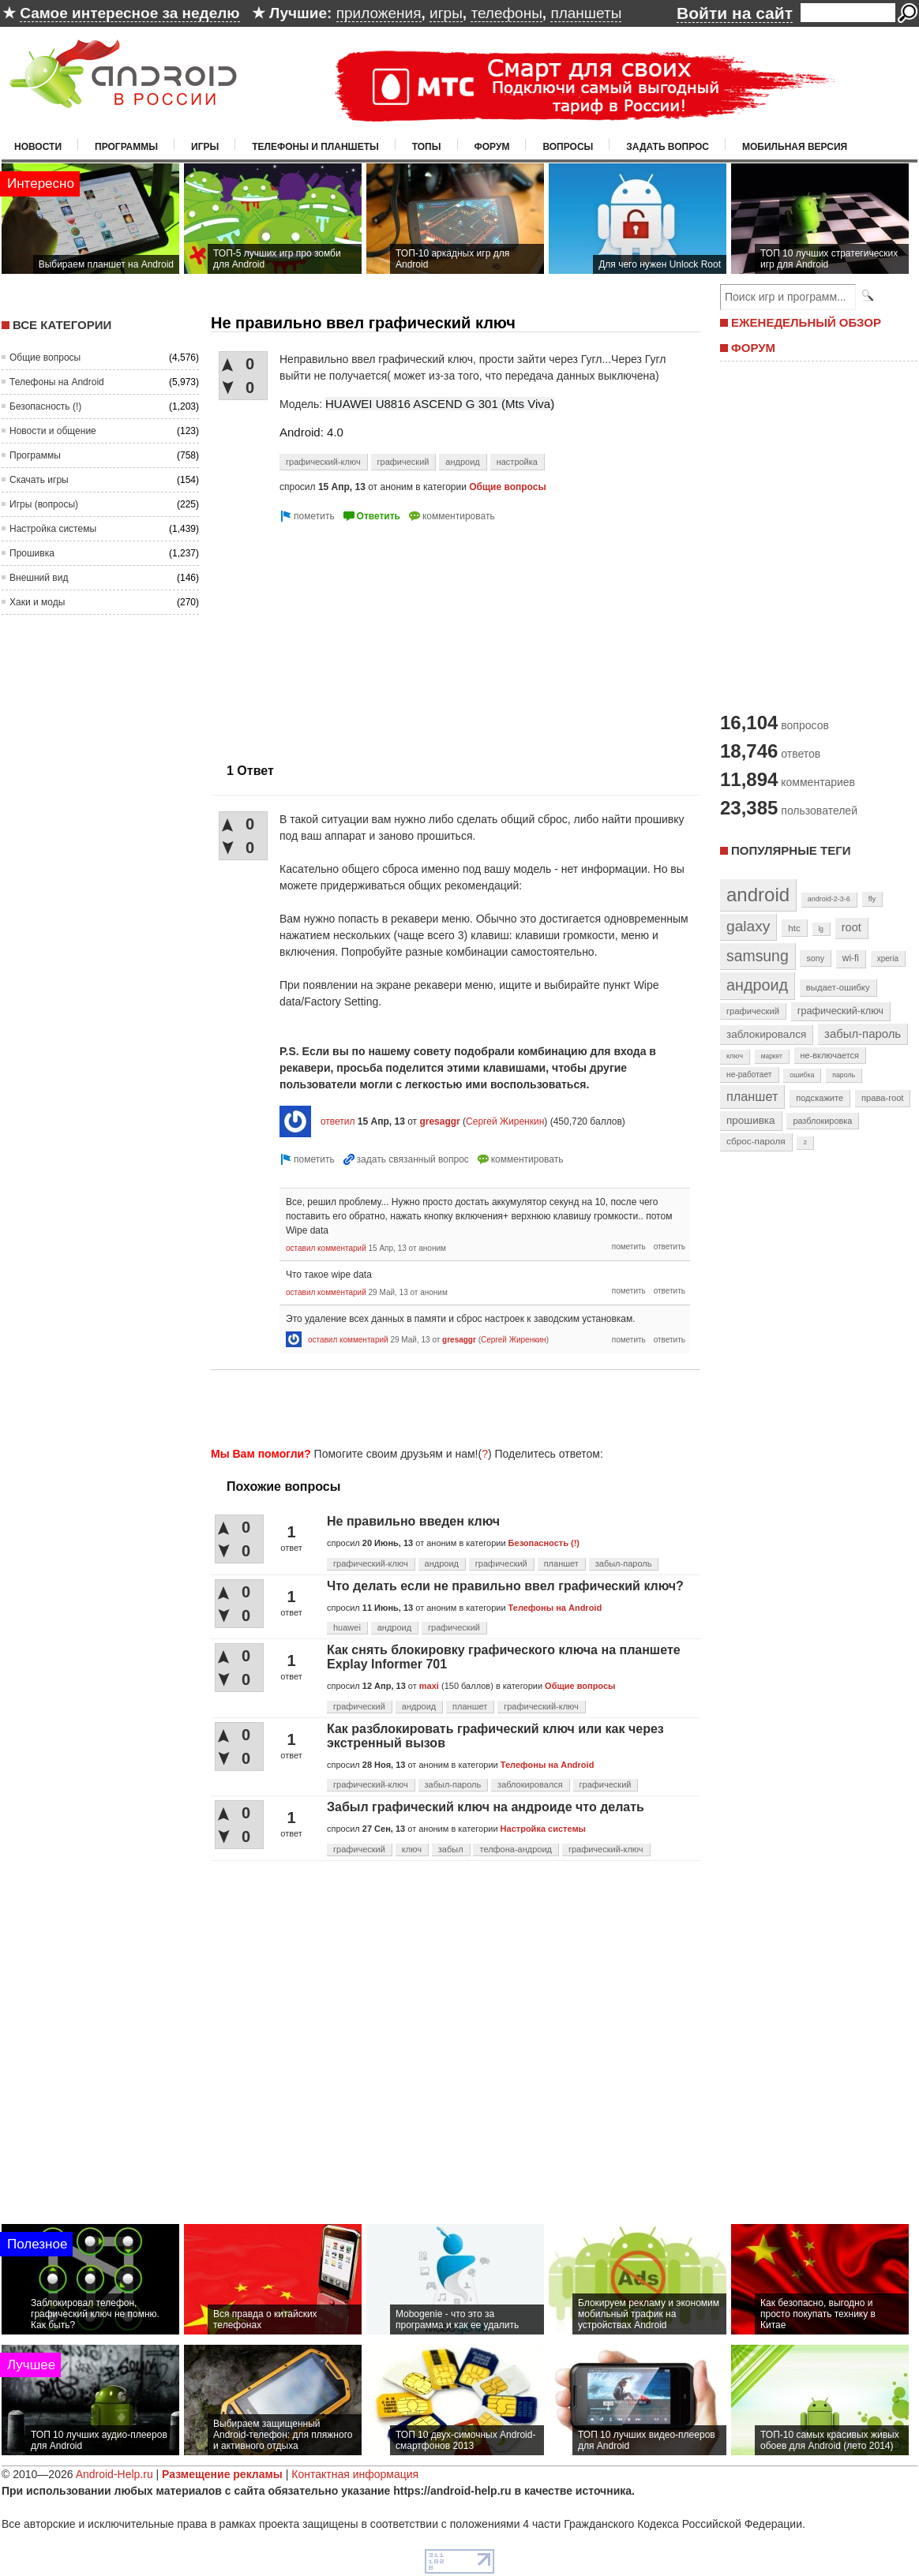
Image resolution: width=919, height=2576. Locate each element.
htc (794, 928)
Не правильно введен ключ (413, 1521)
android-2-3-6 (829, 899)
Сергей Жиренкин (505, 1121)
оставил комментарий (326, 1248)
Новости (38, 146)
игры (446, 13)
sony (815, 958)
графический (403, 461)
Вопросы (567, 146)
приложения (379, 13)
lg (821, 929)
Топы (426, 146)
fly (872, 898)
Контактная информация (354, 2474)
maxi (429, 1685)
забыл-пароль (623, 1563)
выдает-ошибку (838, 987)
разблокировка (822, 1120)
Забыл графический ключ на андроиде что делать (485, 1807)
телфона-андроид (515, 1849)
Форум (492, 146)
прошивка (750, 1120)
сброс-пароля (756, 1141)
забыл (450, 1849)
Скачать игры (39, 479)
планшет (561, 1563)
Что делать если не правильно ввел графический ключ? (505, 1586)
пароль (843, 1075)
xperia (887, 958)
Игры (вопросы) (43, 504)
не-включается (830, 1055)
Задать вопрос (667, 146)
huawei (347, 1627)
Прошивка (31, 553)
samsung (757, 955)
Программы (126, 146)
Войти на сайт (735, 13)
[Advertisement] (451, 1405)
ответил (338, 1121)
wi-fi (850, 958)
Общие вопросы (45, 357)
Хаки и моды (37, 602)
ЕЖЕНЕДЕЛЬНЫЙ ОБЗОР (806, 322)
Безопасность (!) (45, 406)
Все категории (62, 324)
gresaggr (439, 1121)
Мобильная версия (794, 146)
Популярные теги (790, 850)
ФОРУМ (753, 347)
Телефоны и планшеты (315, 146)
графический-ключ (323, 461)
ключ (412, 1849)
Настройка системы (52, 528)
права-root (882, 1098)
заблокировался (530, 1784)
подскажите (819, 1098)
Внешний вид (38, 577)
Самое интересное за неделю (129, 13)
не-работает (749, 1074)
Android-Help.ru (114, 2474)
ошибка (802, 1075)
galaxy (748, 926)
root (851, 927)
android (758, 894)
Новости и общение (52, 430)
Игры (205, 146)
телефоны (506, 13)
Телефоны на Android (56, 382)
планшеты (585, 13)
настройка (517, 461)
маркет (771, 1056)
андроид (462, 461)
